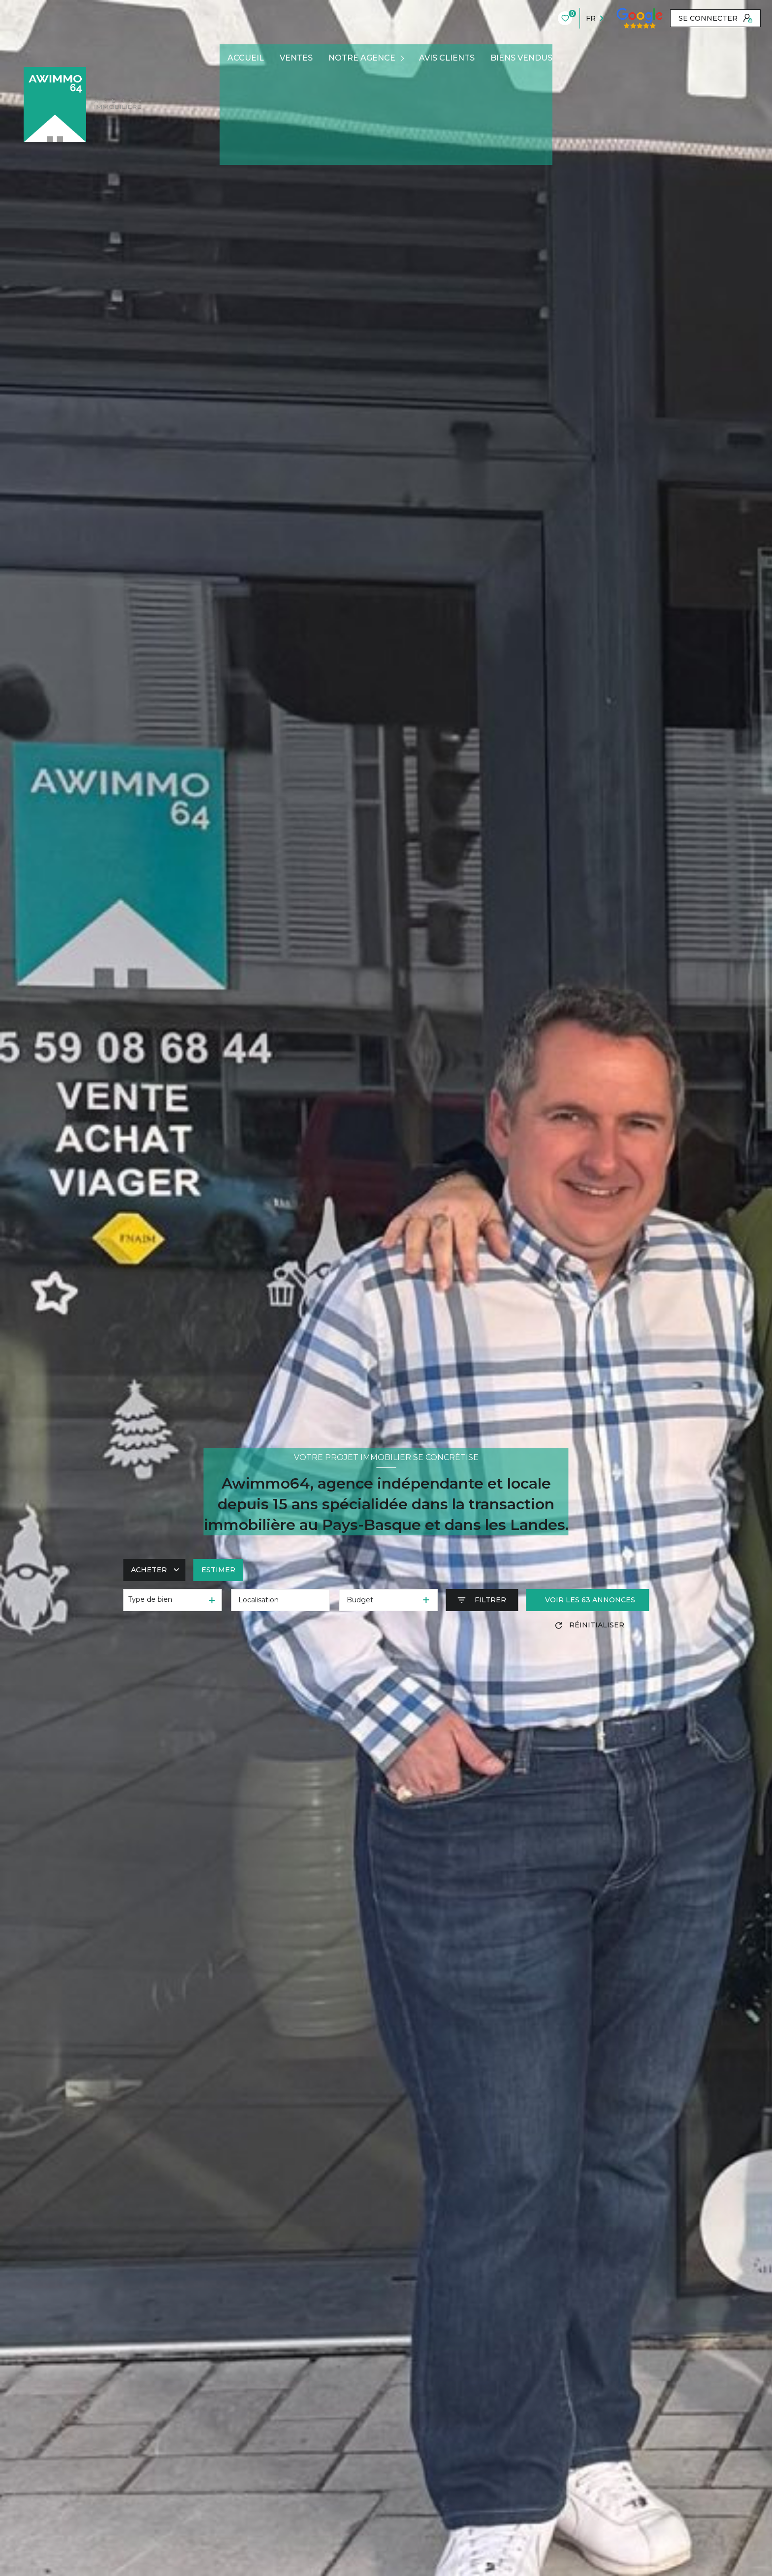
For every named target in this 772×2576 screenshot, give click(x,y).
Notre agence (361, 58)
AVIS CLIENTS (447, 58)
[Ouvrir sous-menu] (404, 58)
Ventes (296, 58)
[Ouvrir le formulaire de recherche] (482, 1600)
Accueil (245, 58)
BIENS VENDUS (521, 58)
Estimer (218, 1569)
